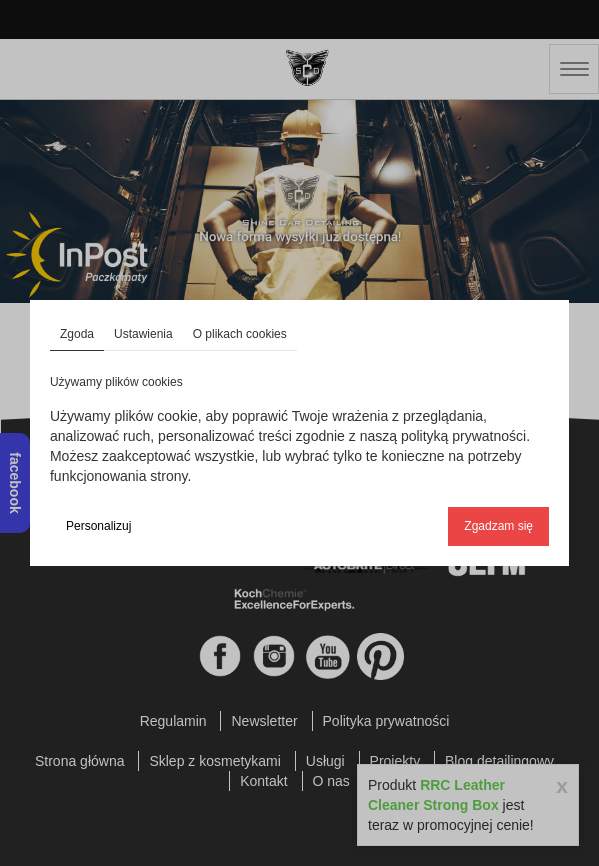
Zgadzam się (498, 526)
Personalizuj (98, 526)
